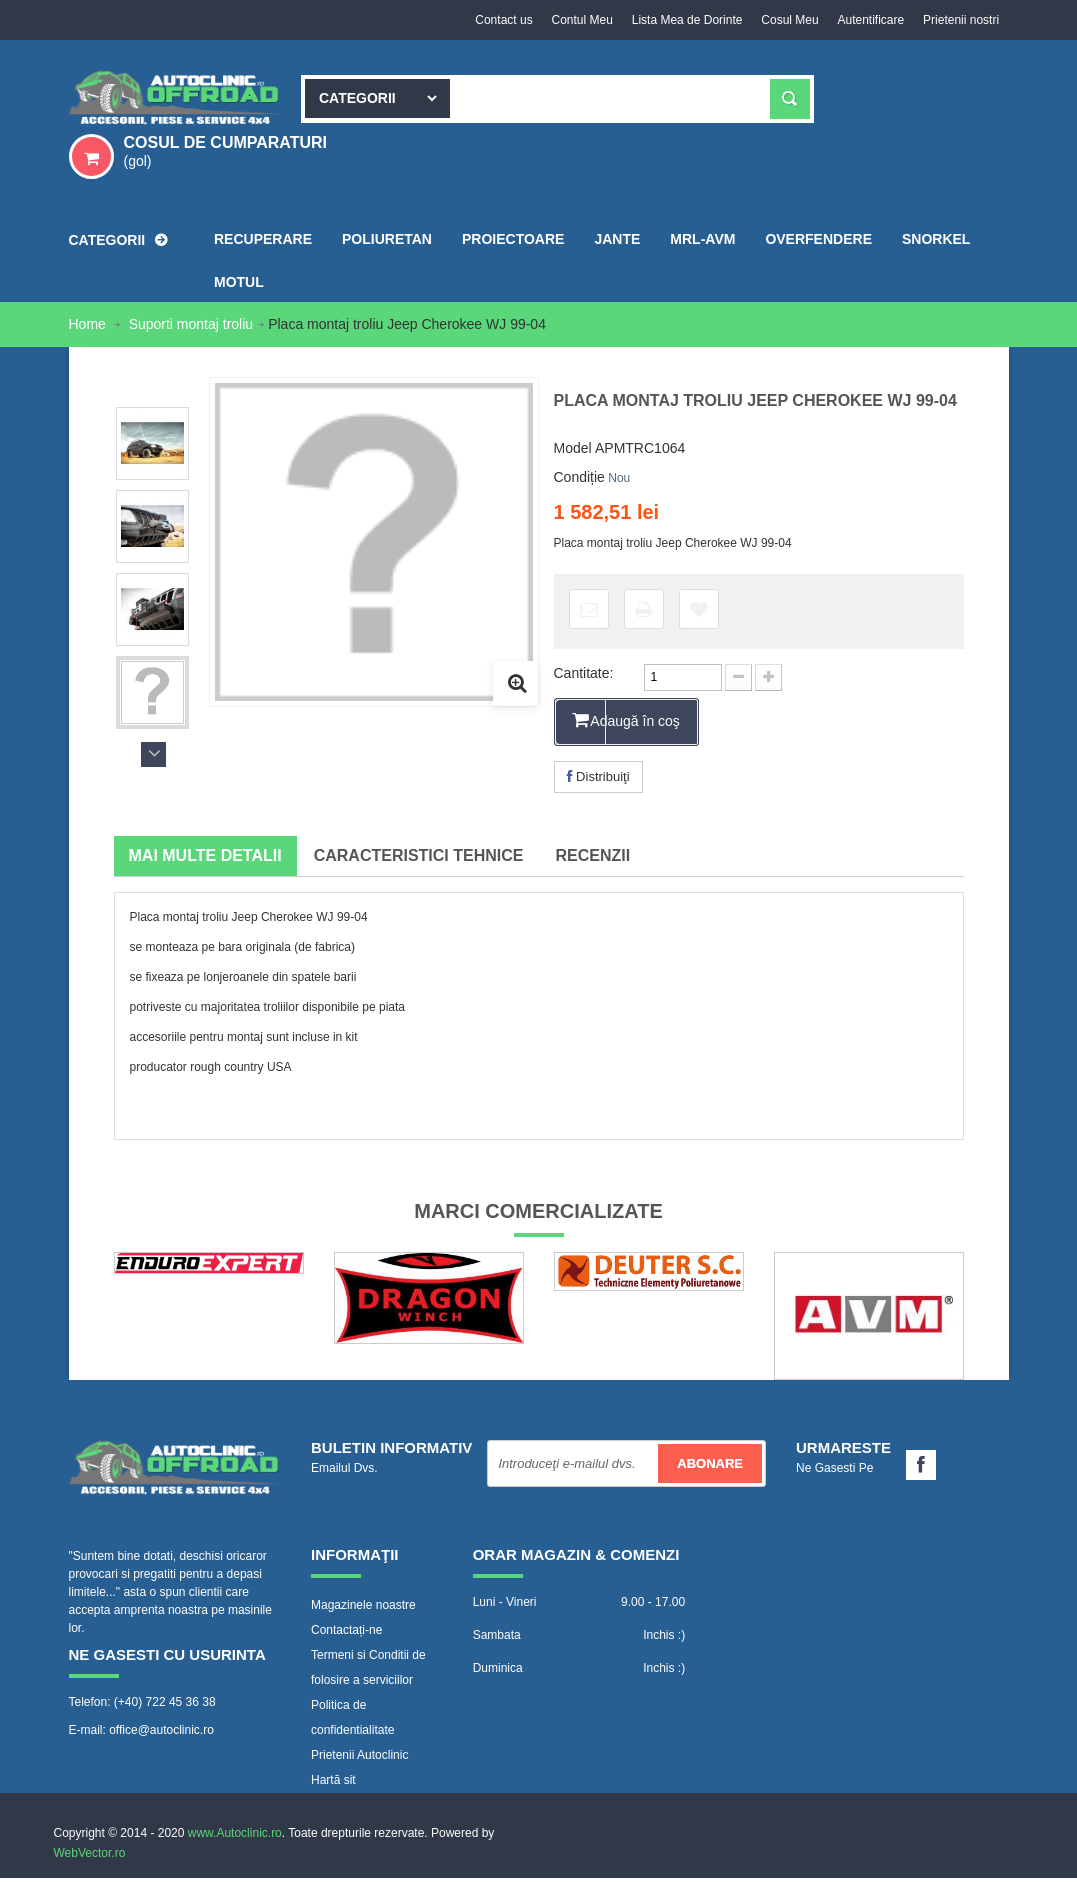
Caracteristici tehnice (419, 859)
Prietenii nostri (960, 20)
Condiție (579, 477)
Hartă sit (333, 1784)
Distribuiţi (598, 780)
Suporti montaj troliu (191, 324)
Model (573, 448)
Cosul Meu (786, 20)
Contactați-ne (346, 1634)
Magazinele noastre (363, 1609)
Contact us (497, 20)
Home (89, 324)
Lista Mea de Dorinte (683, 20)
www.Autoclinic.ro (235, 1837)
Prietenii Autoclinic (359, 1759)
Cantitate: (584, 673)
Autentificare (869, 20)
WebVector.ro (90, 1857)
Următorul (153, 754)
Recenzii (592, 859)
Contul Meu (576, 20)
